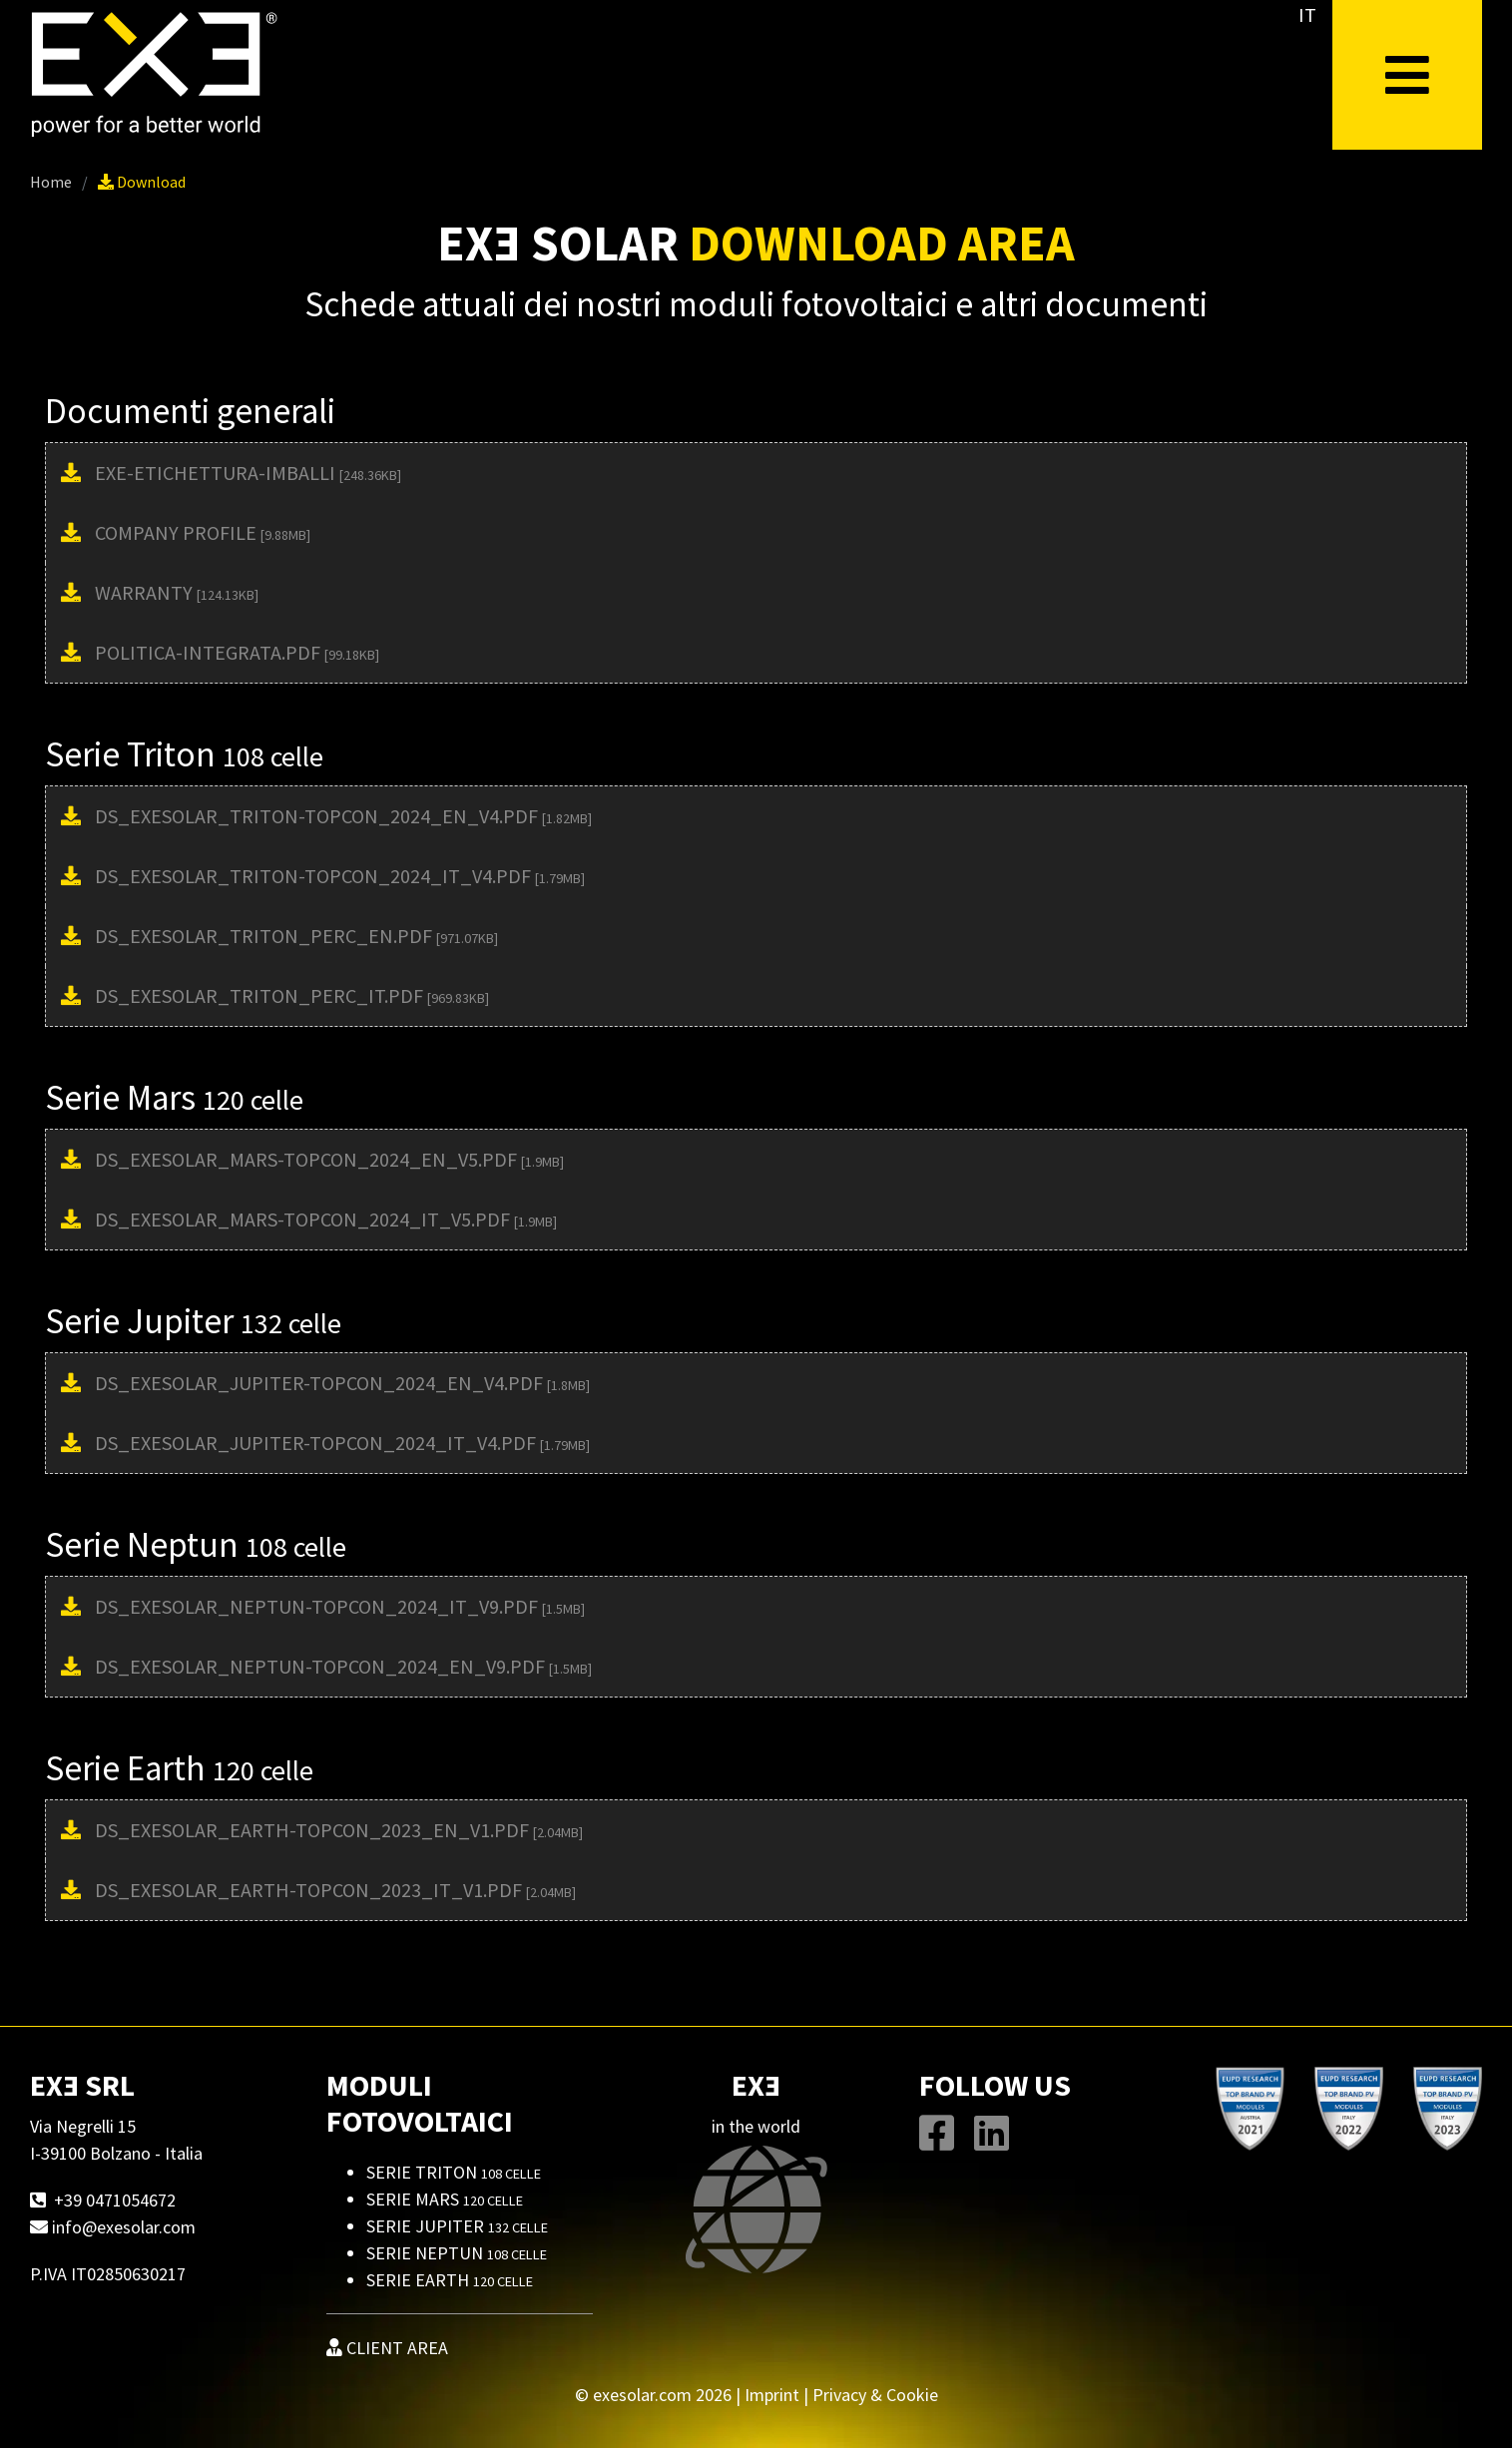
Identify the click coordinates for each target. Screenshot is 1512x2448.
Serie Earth (449, 2279)
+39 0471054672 (115, 2200)
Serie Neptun (456, 2252)
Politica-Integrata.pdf (237, 652)
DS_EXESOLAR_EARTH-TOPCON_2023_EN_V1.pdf (339, 1829)
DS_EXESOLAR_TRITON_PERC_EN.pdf (296, 935)
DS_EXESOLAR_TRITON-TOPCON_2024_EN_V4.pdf (343, 815)
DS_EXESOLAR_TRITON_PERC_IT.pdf (292, 995)
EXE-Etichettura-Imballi (248, 472)
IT (1307, 14)
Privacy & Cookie (875, 2394)
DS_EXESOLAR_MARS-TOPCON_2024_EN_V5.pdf (329, 1159)
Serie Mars (444, 2199)
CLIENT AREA (387, 2347)
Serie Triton (453, 2172)
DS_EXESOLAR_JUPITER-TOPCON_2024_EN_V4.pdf (342, 1382)
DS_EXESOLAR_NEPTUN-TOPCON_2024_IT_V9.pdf (340, 1606)
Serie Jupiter (457, 2225)
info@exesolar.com (124, 2226)
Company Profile (202, 532)
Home (51, 182)
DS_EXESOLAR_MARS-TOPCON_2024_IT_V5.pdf (326, 1219)
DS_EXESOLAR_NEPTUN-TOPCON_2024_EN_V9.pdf (343, 1666)
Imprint (772, 2394)
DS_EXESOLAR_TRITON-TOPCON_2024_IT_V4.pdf (340, 875)
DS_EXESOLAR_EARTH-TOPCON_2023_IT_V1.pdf (335, 1889)
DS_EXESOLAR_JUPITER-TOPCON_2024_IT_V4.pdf (342, 1442)
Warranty (176, 592)
